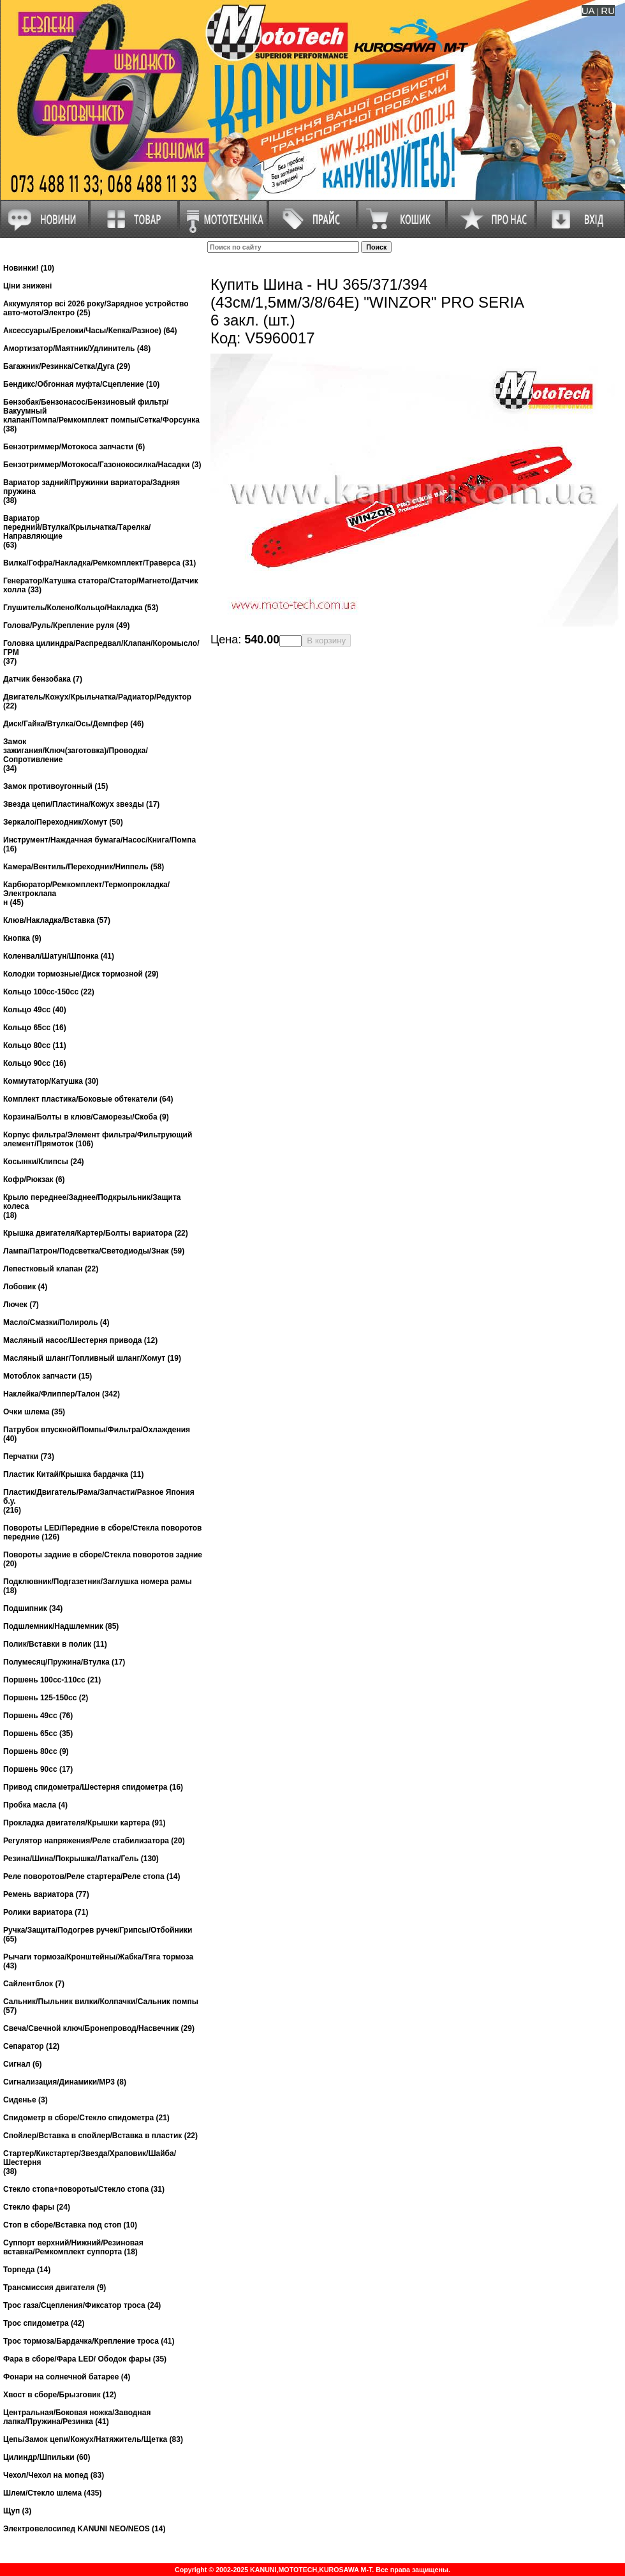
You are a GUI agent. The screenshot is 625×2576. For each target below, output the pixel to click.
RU (608, 10)
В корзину (326, 640)
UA (588, 10)
